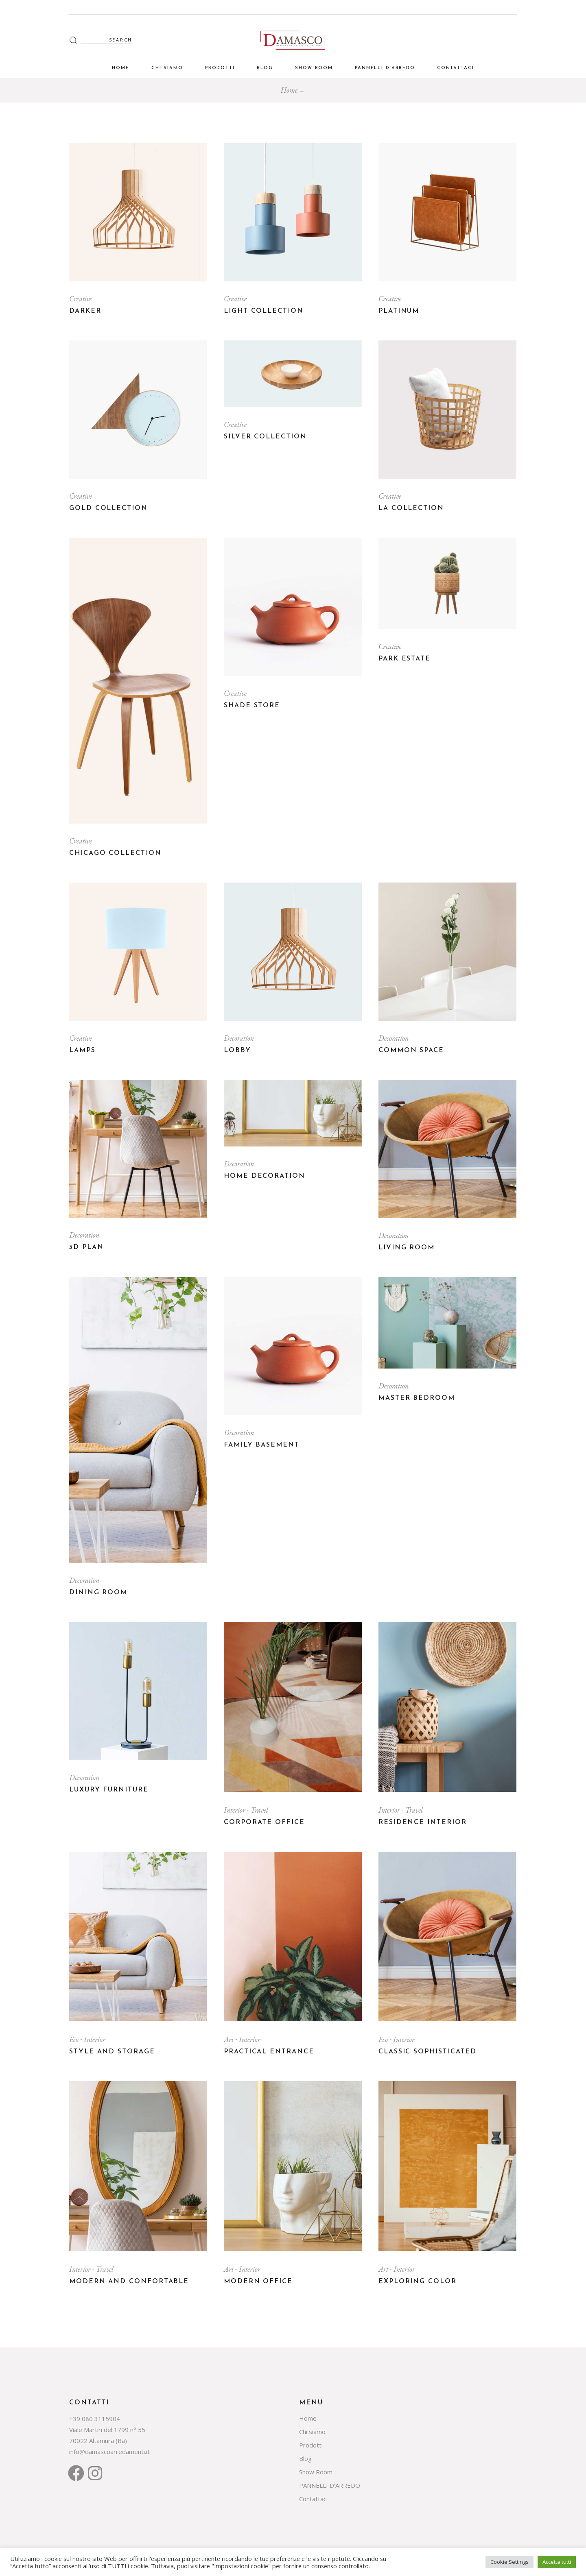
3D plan (86, 1247)
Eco (74, 2039)
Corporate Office (264, 1822)
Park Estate (404, 659)
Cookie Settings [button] (509, 2561)
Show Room (315, 2472)
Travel (259, 1810)
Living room (406, 1247)
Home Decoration (264, 1176)
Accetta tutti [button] (556, 2561)
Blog (305, 2458)
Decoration (239, 1038)
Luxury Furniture (109, 1790)
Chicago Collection (115, 853)
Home (308, 2418)
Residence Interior (422, 1822)
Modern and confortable (129, 2281)
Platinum (398, 311)
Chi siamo (312, 2432)
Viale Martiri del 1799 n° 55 (107, 2430)
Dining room (98, 1592)
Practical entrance (269, 2052)
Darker (85, 311)
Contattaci (313, 2499)
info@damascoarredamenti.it (109, 2451)
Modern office (258, 2281)
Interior (235, 1810)
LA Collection (411, 508)
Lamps (82, 1050)
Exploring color (417, 2281)
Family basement (262, 1445)
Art (229, 2039)
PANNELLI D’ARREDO (329, 2485)
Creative (80, 298)
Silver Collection (265, 437)
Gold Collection (108, 508)
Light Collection (264, 311)
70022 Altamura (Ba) (98, 2441)
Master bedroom (416, 1398)
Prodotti (311, 2445)
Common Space (411, 1050)
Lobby (237, 1050)
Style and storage (112, 2052)
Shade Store (252, 705)
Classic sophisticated (427, 2052)
